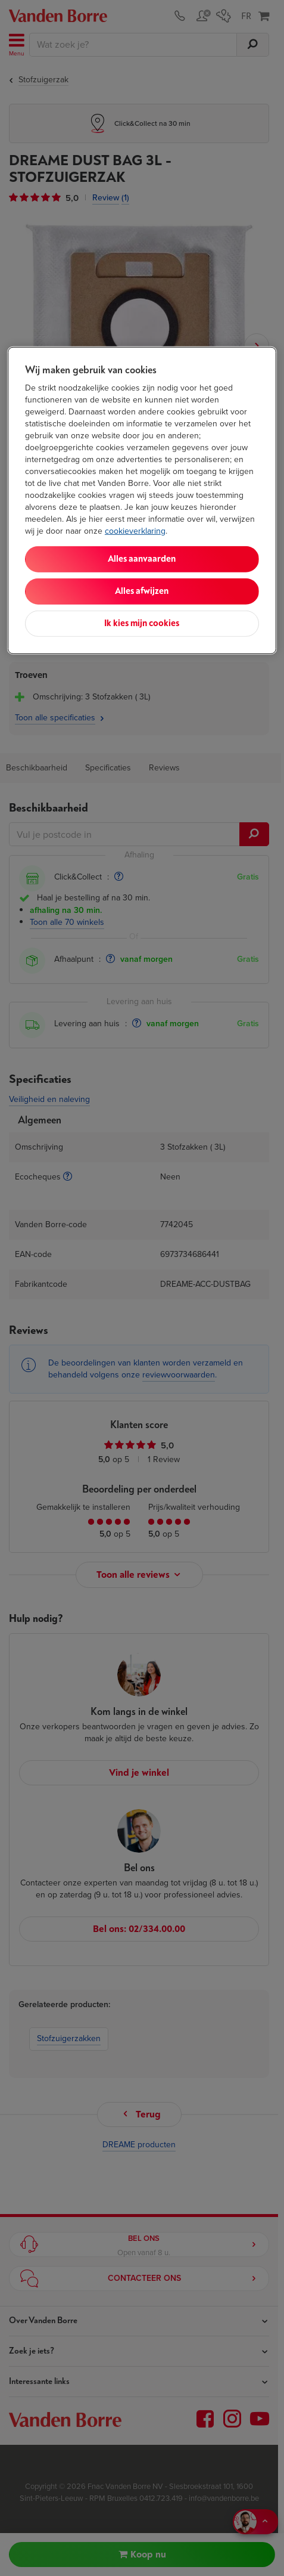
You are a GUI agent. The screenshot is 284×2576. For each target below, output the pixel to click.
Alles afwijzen (141, 591)
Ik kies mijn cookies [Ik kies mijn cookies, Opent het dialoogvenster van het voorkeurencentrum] (141, 623)
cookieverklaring (135, 531)
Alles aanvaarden (142, 559)
